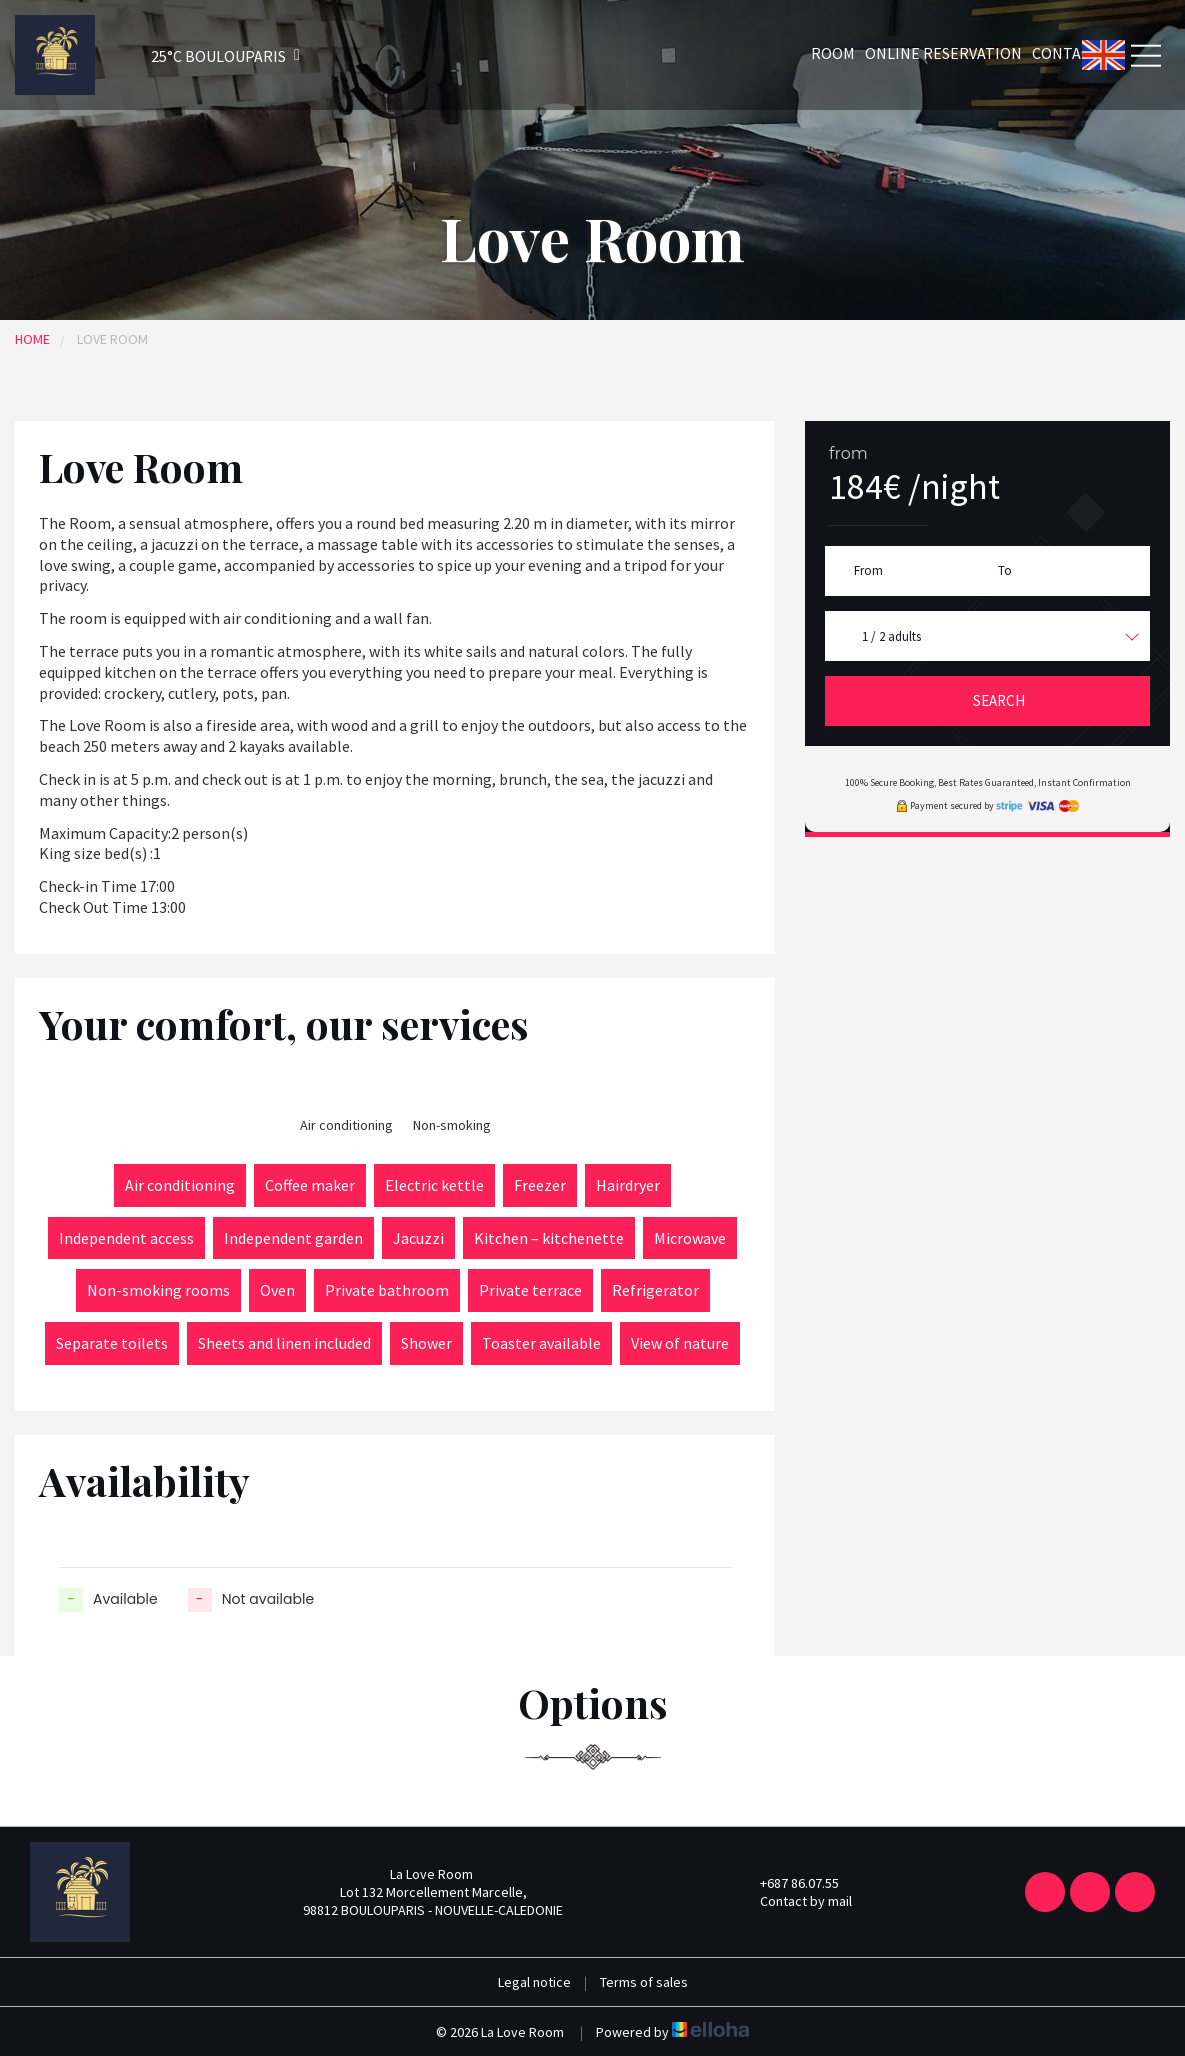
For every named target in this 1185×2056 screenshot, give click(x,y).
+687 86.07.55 (788, 1883)
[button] (199, 55)
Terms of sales (644, 1982)
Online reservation (943, 53)
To (1005, 570)
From (868, 570)
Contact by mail (794, 1901)
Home (32, 339)
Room (833, 53)
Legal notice (534, 1982)
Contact (1066, 53)
